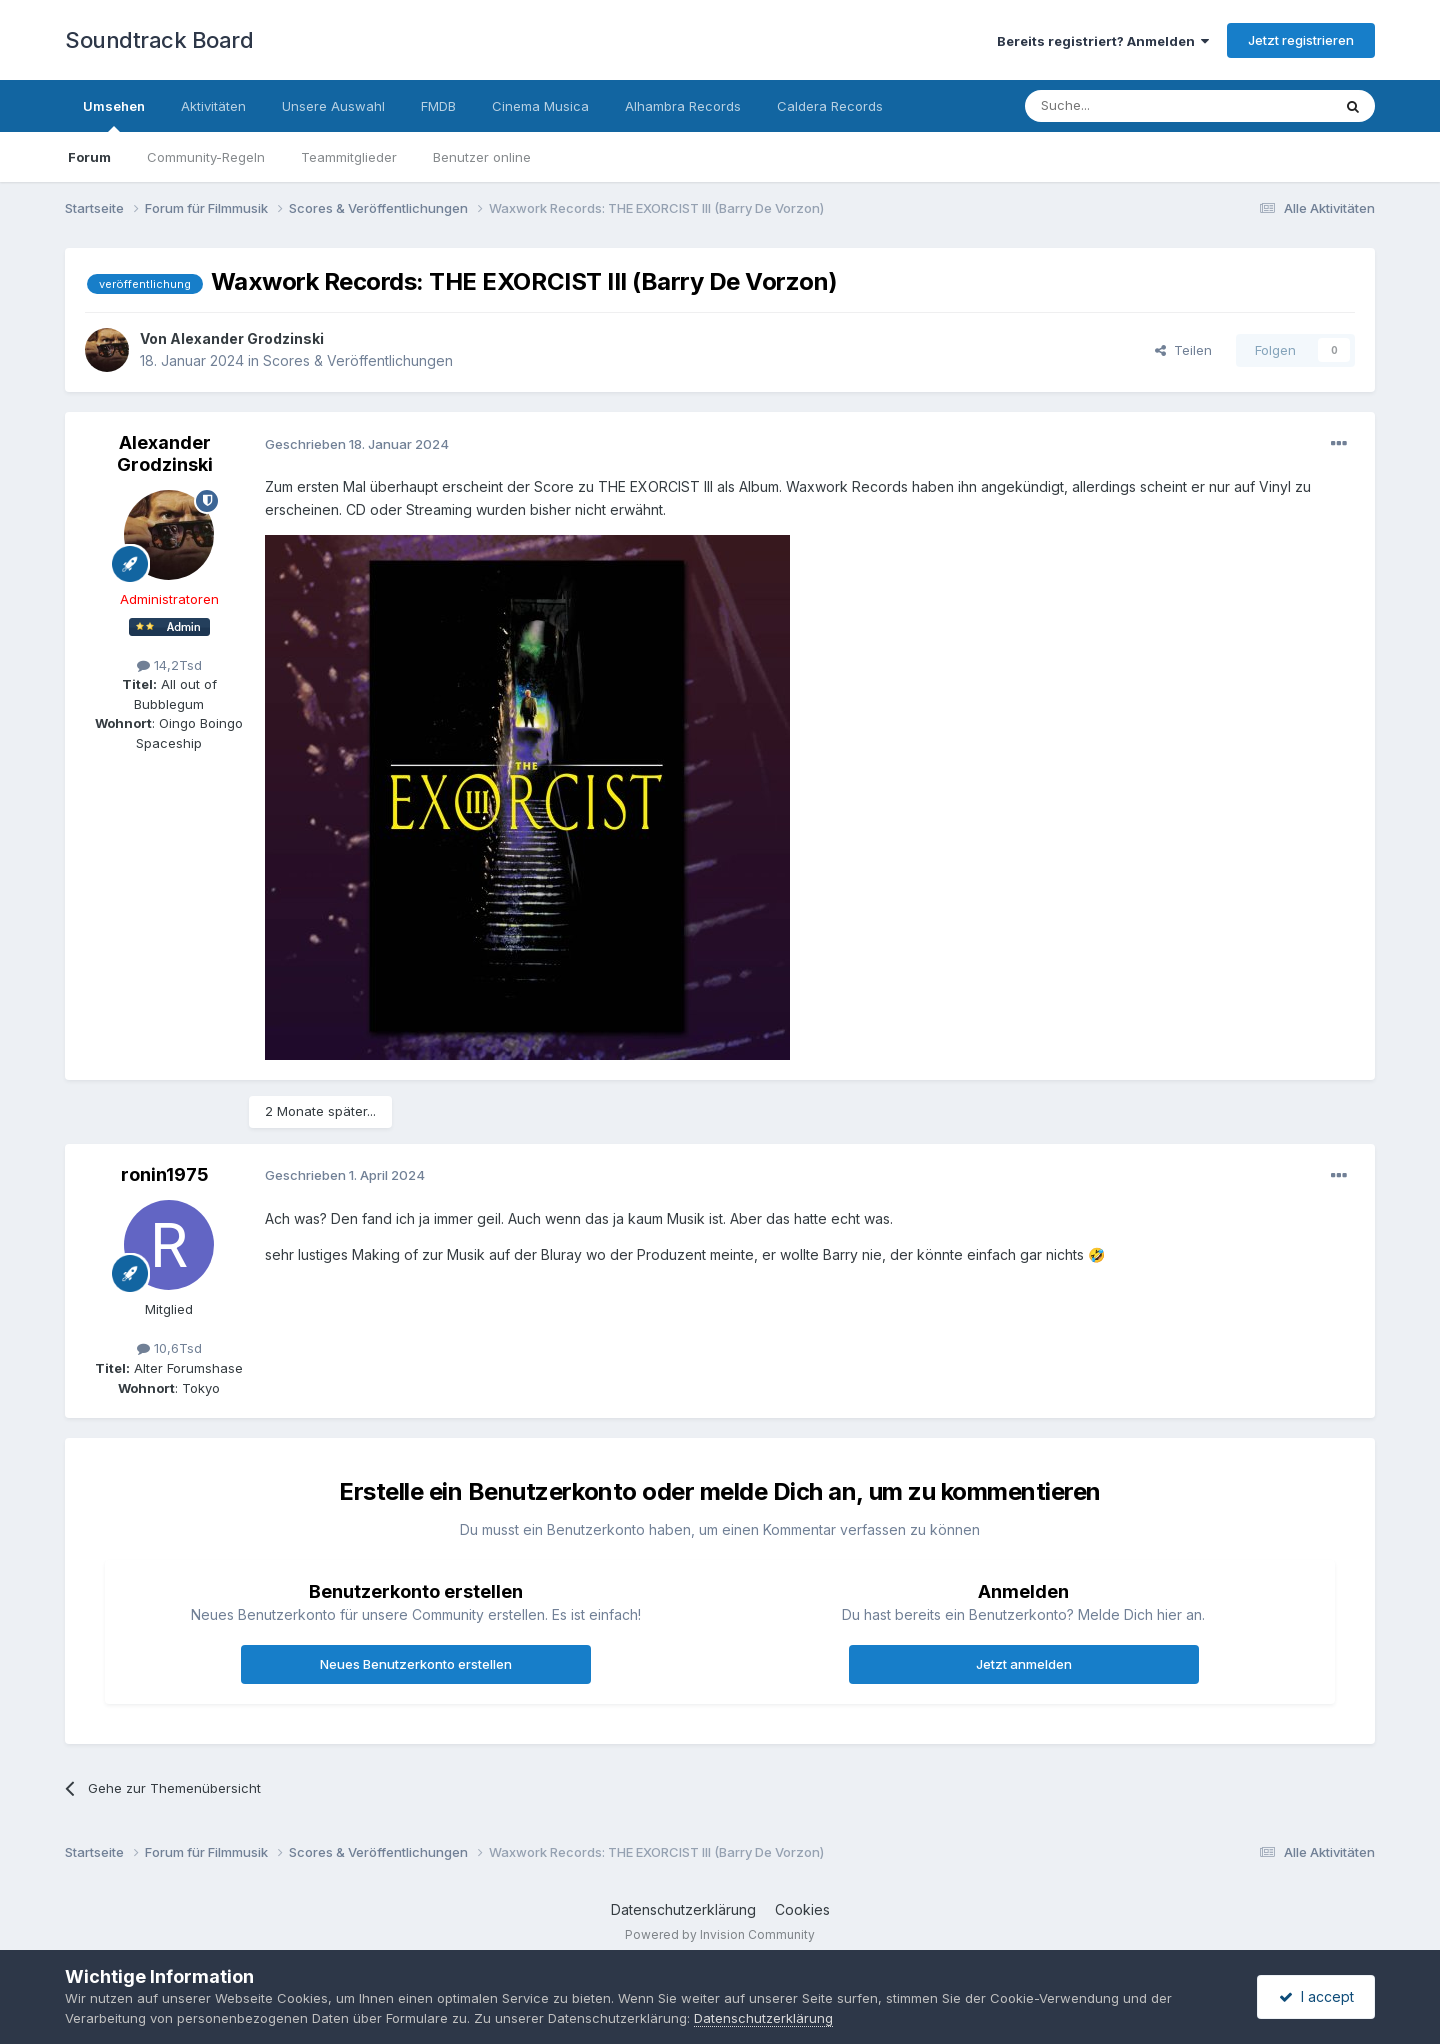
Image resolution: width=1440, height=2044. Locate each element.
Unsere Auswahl (333, 106)
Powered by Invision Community (720, 1934)
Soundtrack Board (159, 40)
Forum (89, 157)
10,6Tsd (169, 1348)
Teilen (1183, 350)
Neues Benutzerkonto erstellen (416, 1664)
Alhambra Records (683, 106)
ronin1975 (165, 1174)
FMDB (438, 106)
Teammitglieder (349, 157)
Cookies (802, 1909)
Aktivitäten (213, 106)
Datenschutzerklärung (683, 1909)
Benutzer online (482, 157)
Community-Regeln (206, 157)
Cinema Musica (540, 106)
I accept (1316, 1996)
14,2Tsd (169, 665)
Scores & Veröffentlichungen (358, 360)
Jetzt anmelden (1024, 1664)
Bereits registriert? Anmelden (1103, 41)
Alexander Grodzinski (247, 338)
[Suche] (1115, 106)
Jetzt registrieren (1301, 40)
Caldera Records (830, 106)
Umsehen (114, 115)
